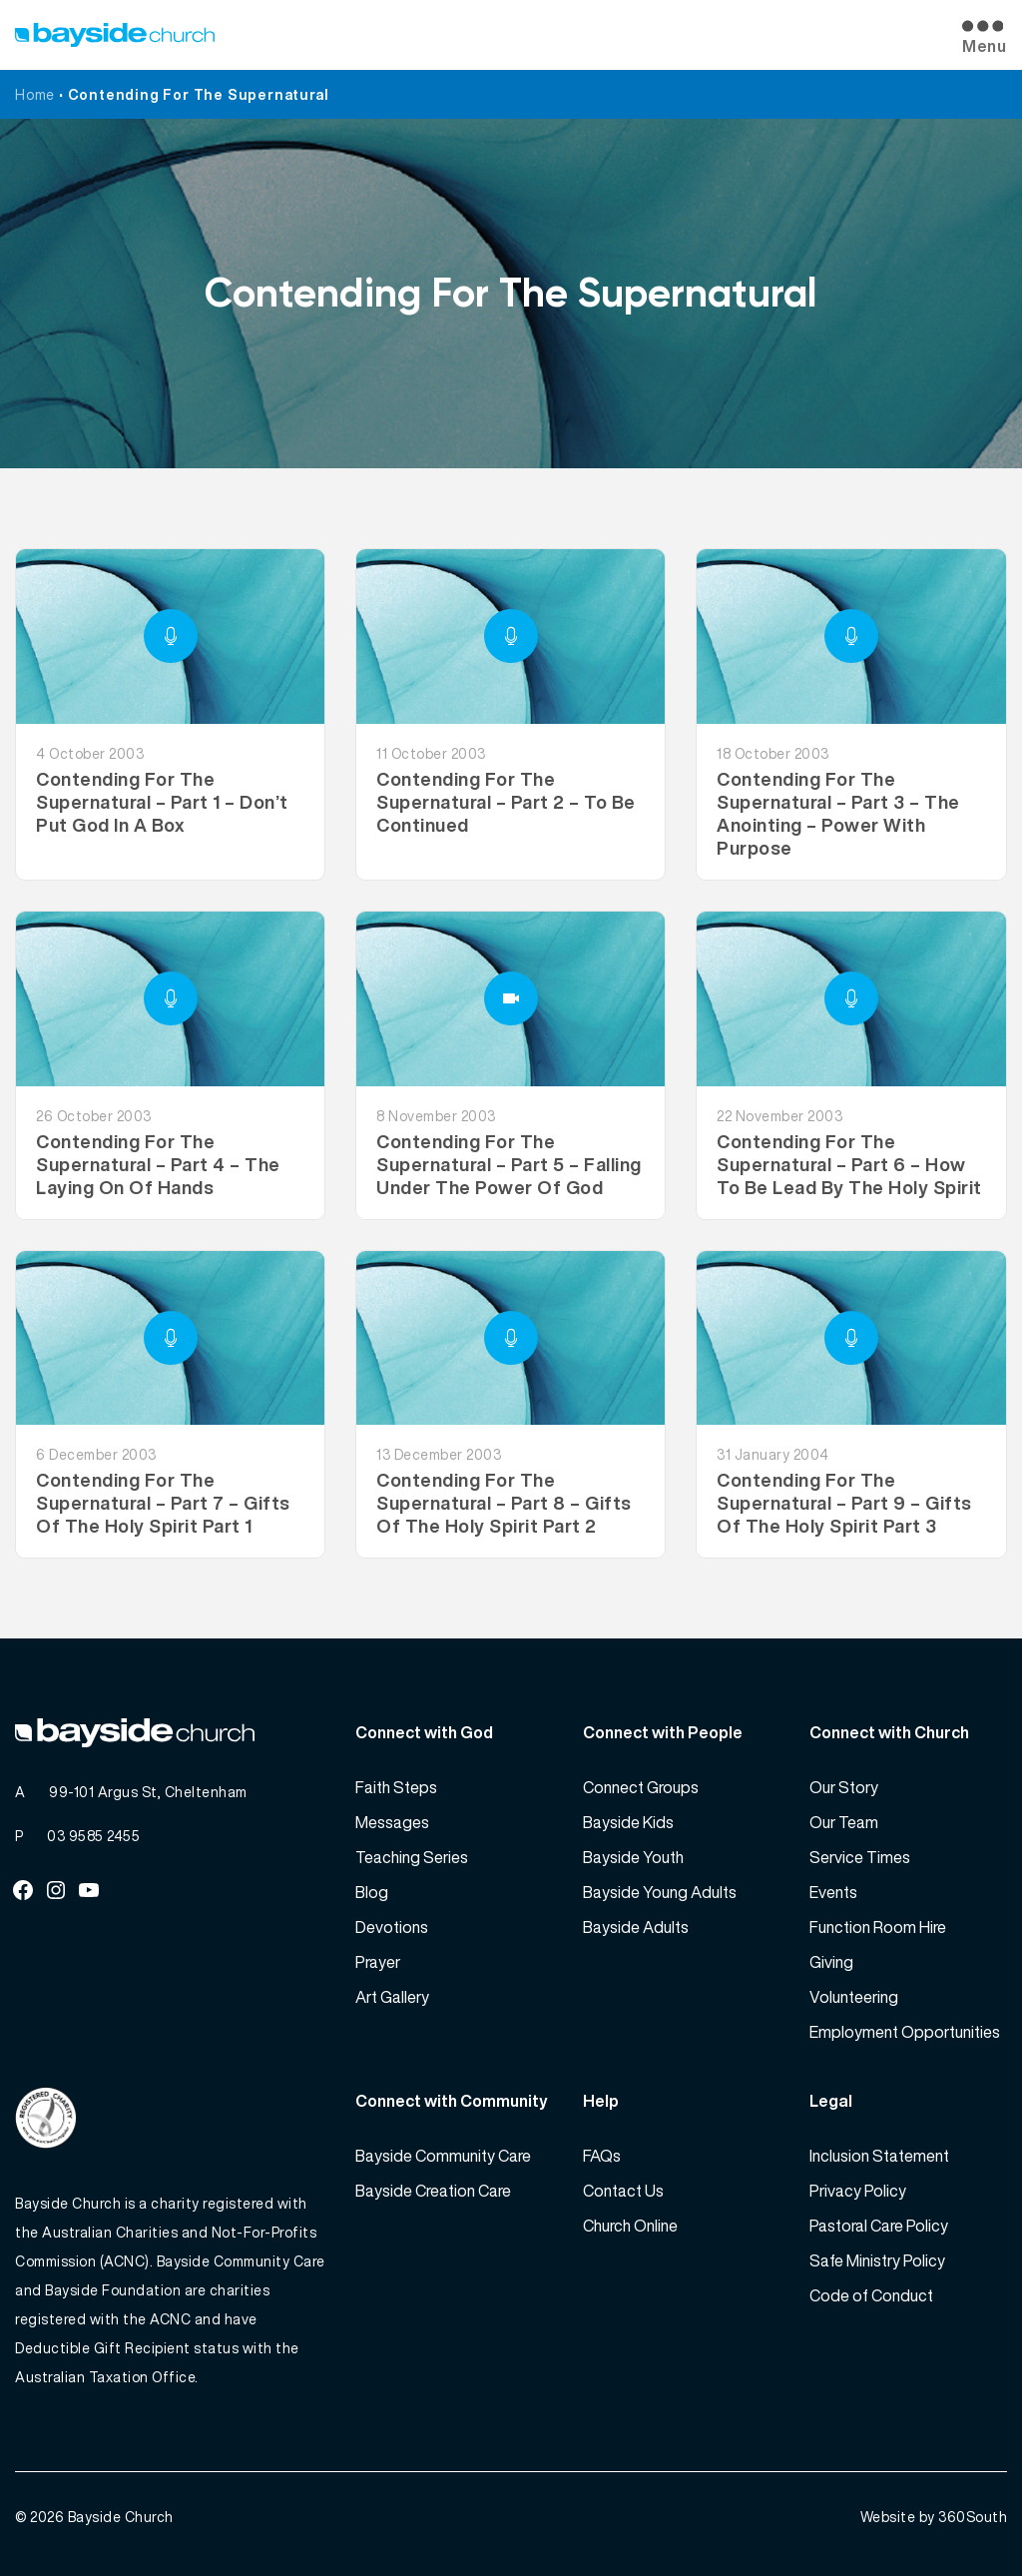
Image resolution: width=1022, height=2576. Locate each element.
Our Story (843, 1787)
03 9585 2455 (93, 1835)
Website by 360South (934, 2516)
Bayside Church (121, 2516)
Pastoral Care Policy (878, 2226)
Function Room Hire (877, 1927)
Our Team (843, 1822)
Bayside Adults (636, 1927)
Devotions (391, 1927)
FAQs (602, 2156)
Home (35, 94)
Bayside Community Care (443, 2156)
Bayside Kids (628, 1822)
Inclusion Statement (879, 2156)
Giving (831, 1962)
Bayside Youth (633, 1857)
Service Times (859, 1857)
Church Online (630, 2226)
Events (833, 1892)
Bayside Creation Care (433, 2191)
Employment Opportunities (904, 2032)
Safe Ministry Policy (877, 2260)
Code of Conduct (871, 2295)
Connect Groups (641, 1787)
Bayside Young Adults (660, 1892)
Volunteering (853, 1997)
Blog (371, 1892)
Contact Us (623, 2191)
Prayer (377, 1962)
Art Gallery (392, 1997)
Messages (392, 1822)
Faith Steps (396, 1787)
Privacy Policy (857, 2191)
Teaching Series (411, 1857)
